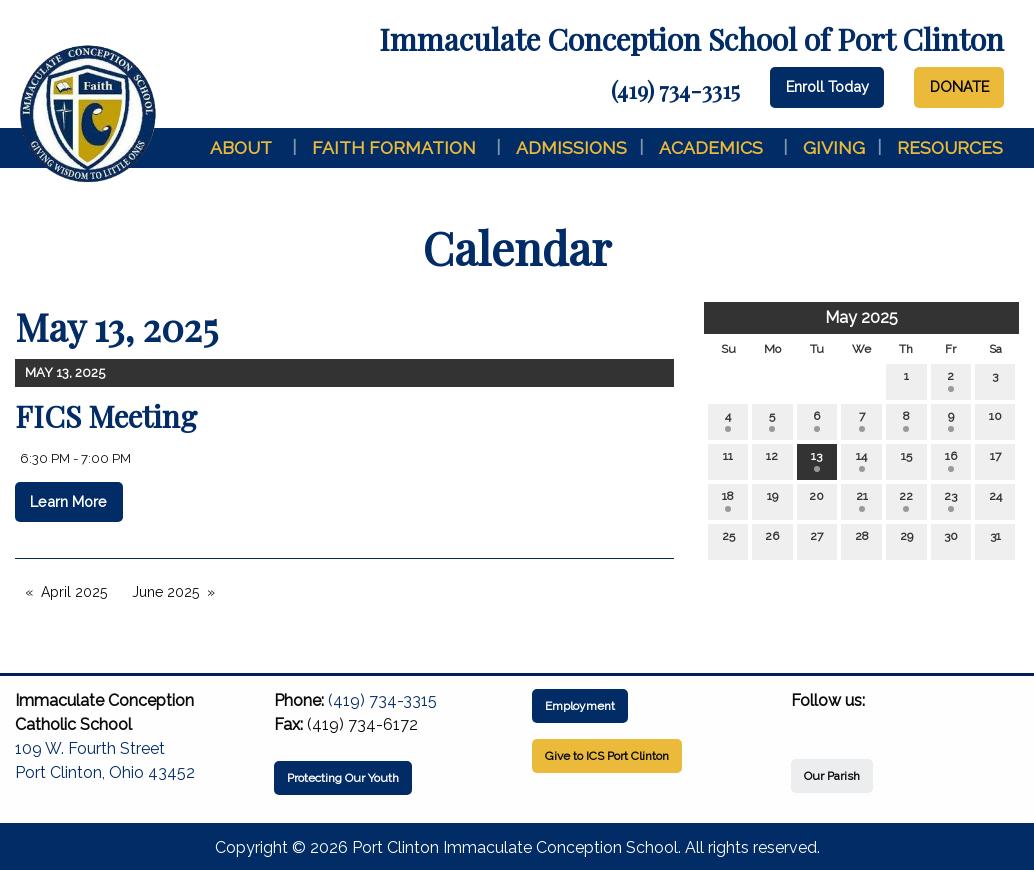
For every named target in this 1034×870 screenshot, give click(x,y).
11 (728, 460)
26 (772, 540)
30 (951, 540)
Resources (950, 147)
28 (862, 540)
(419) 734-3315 (675, 90)
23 (950, 500)
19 (772, 500)
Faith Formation (394, 147)
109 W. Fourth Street (90, 748)
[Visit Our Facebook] (807, 724)
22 (906, 500)
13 (816, 460)
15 (906, 460)
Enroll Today (827, 86)
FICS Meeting (106, 416)
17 (995, 460)
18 (728, 500)
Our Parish (832, 776)
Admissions (571, 147)
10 (995, 420)
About (241, 147)
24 (995, 500)
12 (772, 460)
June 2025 (165, 592)
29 (906, 540)
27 (816, 540)
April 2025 (74, 592)
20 (816, 500)
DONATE (959, 86)
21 (862, 500)
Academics (711, 147)
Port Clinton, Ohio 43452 (105, 772)
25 (728, 540)
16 (951, 460)
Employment (580, 706)
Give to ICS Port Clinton (607, 756)
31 (995, 540)
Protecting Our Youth (343, 778)
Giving (834, 147)
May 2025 (861, 317)
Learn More (68, 501)
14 (861, 460)
